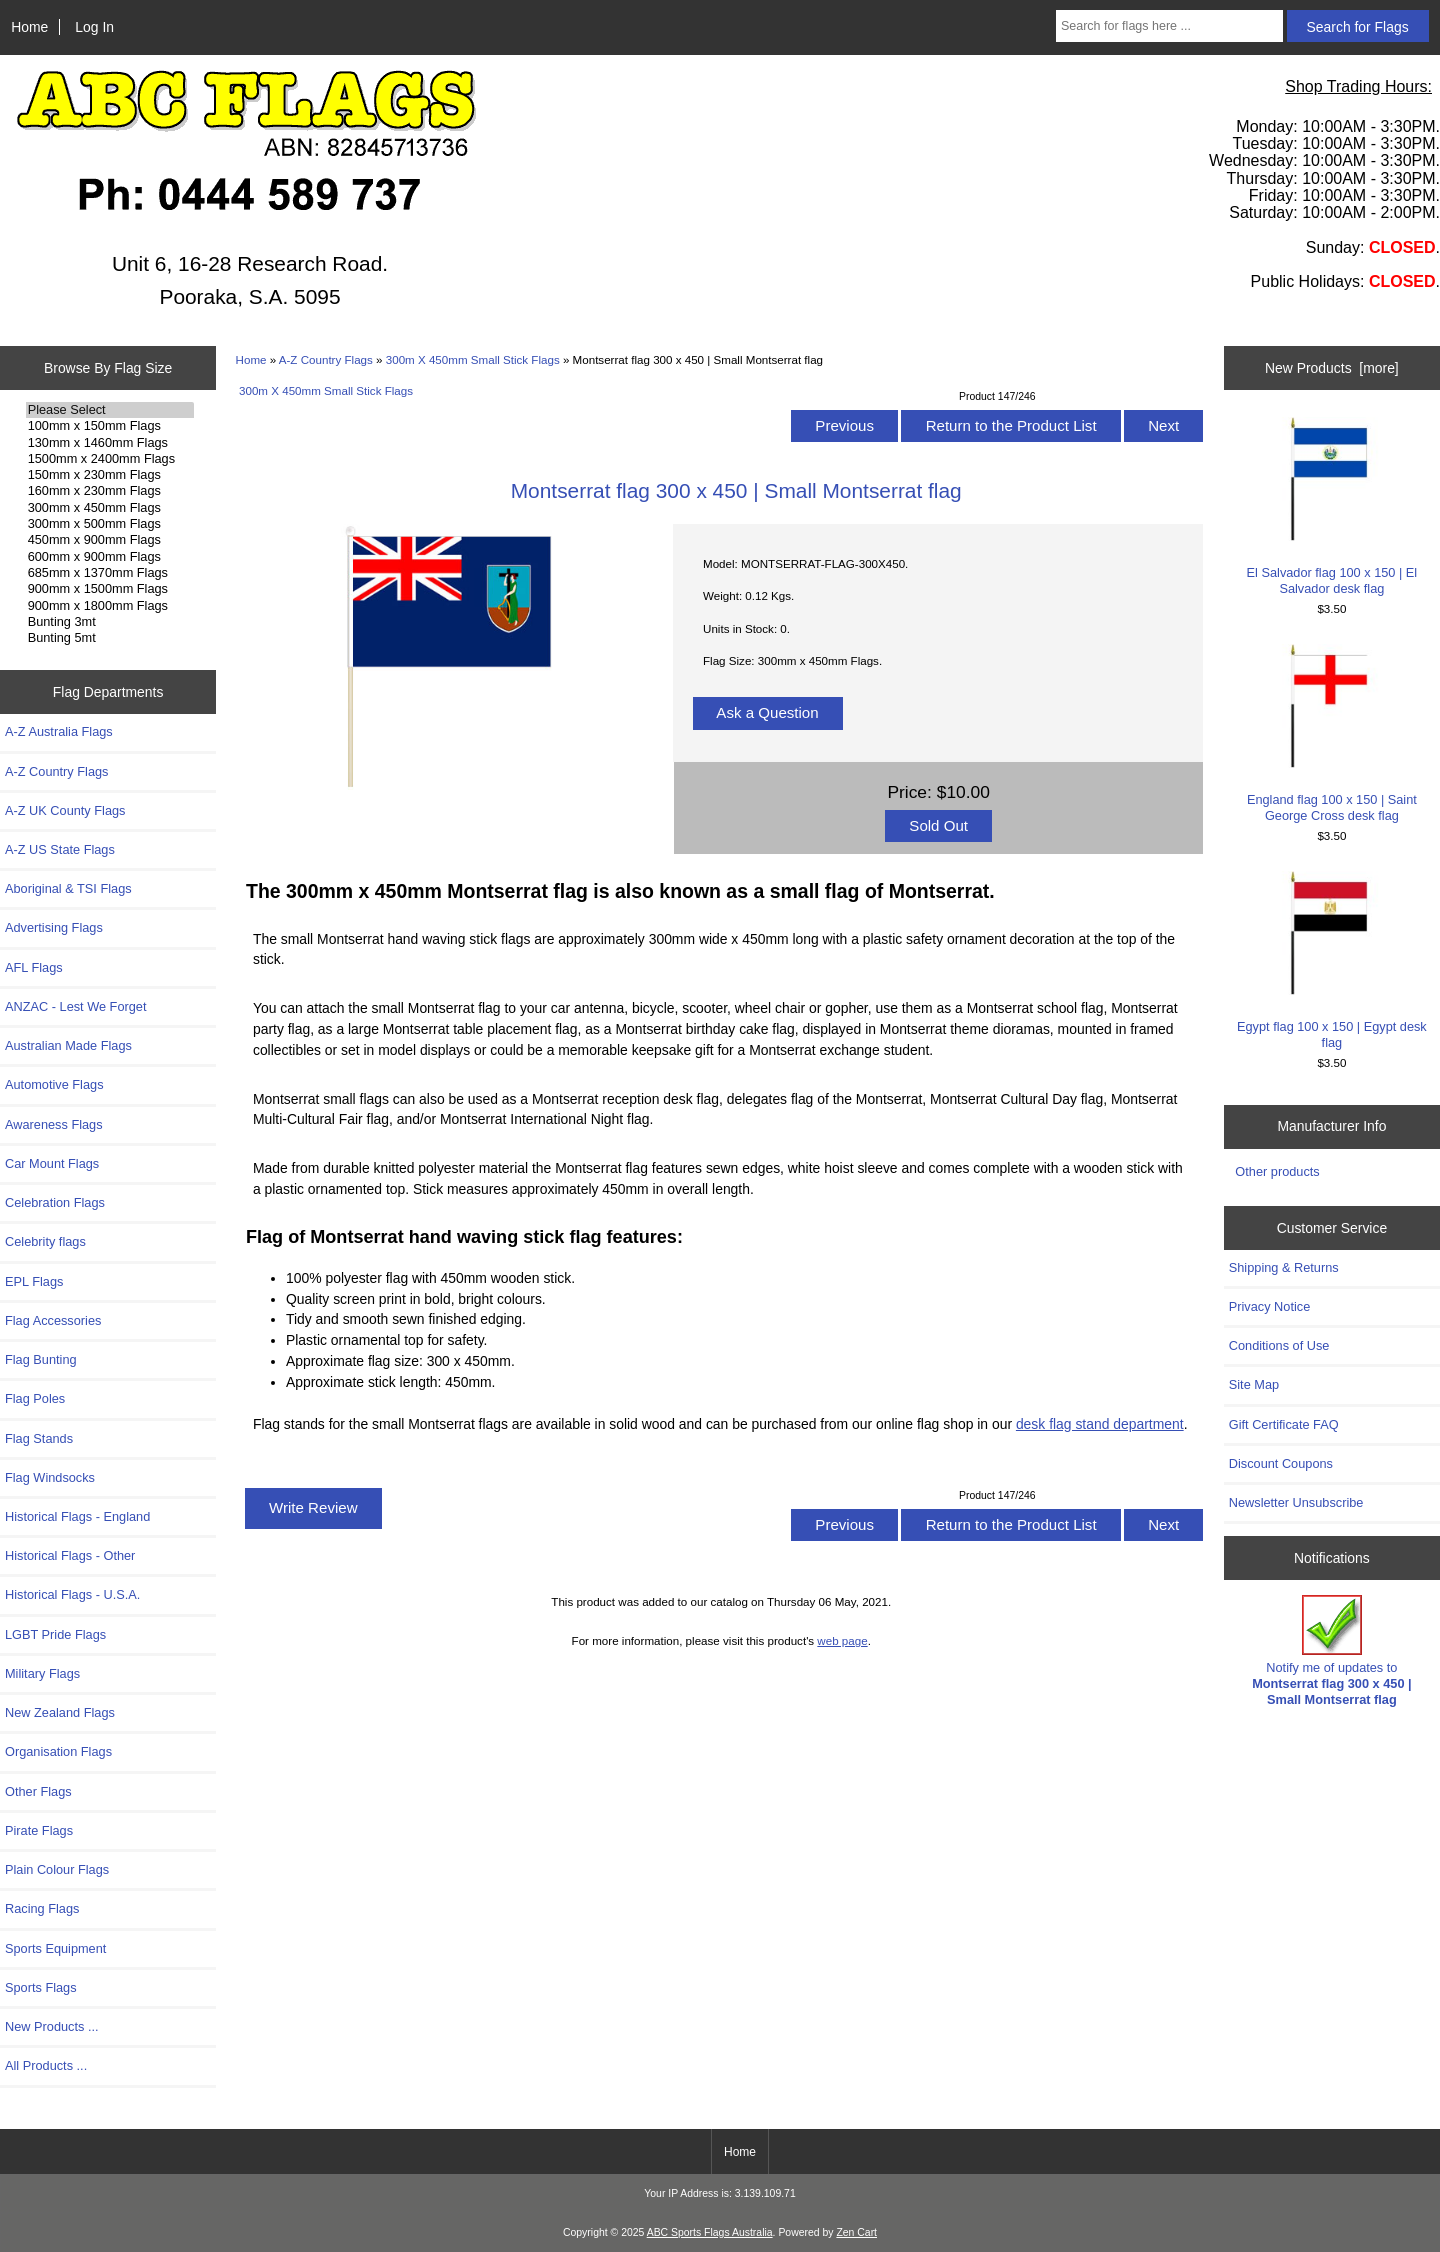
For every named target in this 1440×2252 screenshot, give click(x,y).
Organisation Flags (58, 1751)
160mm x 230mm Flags (110, 491)
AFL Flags (34, 967)
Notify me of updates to (1331, 1651)
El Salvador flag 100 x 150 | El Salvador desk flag (1331, 506)
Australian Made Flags (68, 1045)
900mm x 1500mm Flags (110, 589)
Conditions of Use (1279, 1345)
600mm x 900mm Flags (110, 557)
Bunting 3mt (110, 622)
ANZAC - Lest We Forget (75, 1006)
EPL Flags (34, 1281)
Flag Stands (39, 1438)
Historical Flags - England (77, 1516)
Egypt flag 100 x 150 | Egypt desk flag (1331, 960)
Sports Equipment (55, 1948)
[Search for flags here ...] (1169, 26)
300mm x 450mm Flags (110, 508)
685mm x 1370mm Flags (110, 573)
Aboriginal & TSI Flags (68, 888)
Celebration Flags (55, 1202)
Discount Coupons (1281, 1463)
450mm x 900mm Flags (110, 540)
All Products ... (46, 2065)
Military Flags (42, 1673)
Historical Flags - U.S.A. (72, 1594)
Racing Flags (42, 1908)
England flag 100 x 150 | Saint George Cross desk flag (1331, 733)
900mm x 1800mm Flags (110, 606)
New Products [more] (1332, 368)
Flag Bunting (41, 1359)
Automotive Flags (54, 1084)
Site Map (1254, 1384)
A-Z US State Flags (60, 849)
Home (29, 27)
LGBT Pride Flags (55, 1634)
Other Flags (38, 1791)
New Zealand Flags (60, 1712)
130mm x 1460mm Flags (110, 443)
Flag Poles (35, 1398)
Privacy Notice (1269, 1306)
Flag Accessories (53, 1320)
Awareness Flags (54, 1124)
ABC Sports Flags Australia (710, 2232)
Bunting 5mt (110, 638)
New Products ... (52, 2026)
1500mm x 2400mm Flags (110, 459)
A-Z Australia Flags (59, 731)
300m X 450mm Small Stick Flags (473, 359)
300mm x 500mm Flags (110, 524)
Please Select (110, 410)
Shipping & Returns (1284, 1267)
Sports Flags (41, 1987)
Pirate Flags (39, 1830)
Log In (94, 27)
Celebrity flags (45, 1241)
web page (842, 1640)
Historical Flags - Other (70, 1555)
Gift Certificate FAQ (1284, 1424)
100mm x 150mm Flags (110, 426)
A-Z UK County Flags (65, 810)
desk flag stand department (1100, 1424)
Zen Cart (856, 2232)
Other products (1277, 1171)
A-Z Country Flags (326, 359)
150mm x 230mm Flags (110, 475)
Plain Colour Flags (57, 1869)
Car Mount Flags (52, 1163)
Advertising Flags (54, 927)
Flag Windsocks (50, 1477)
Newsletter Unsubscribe (1296, 1502)
